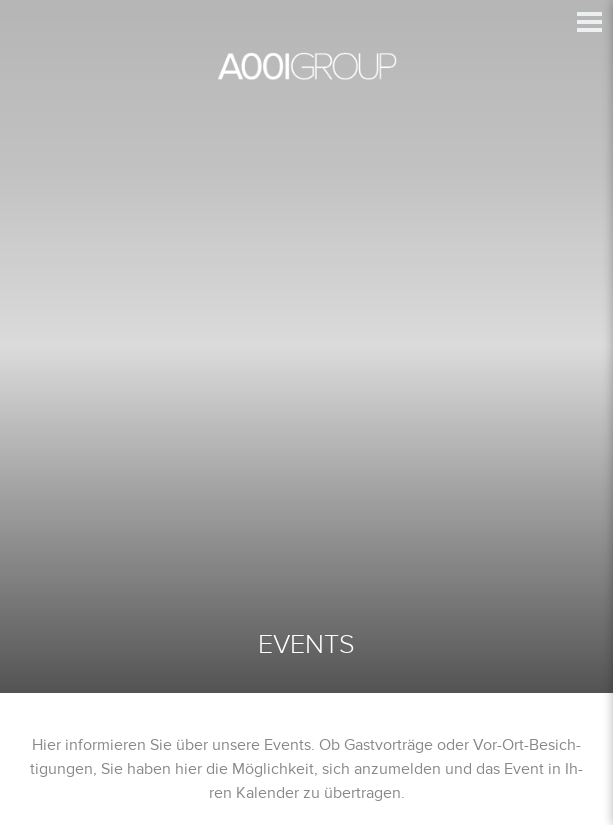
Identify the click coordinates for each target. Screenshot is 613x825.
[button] (590, 22)
